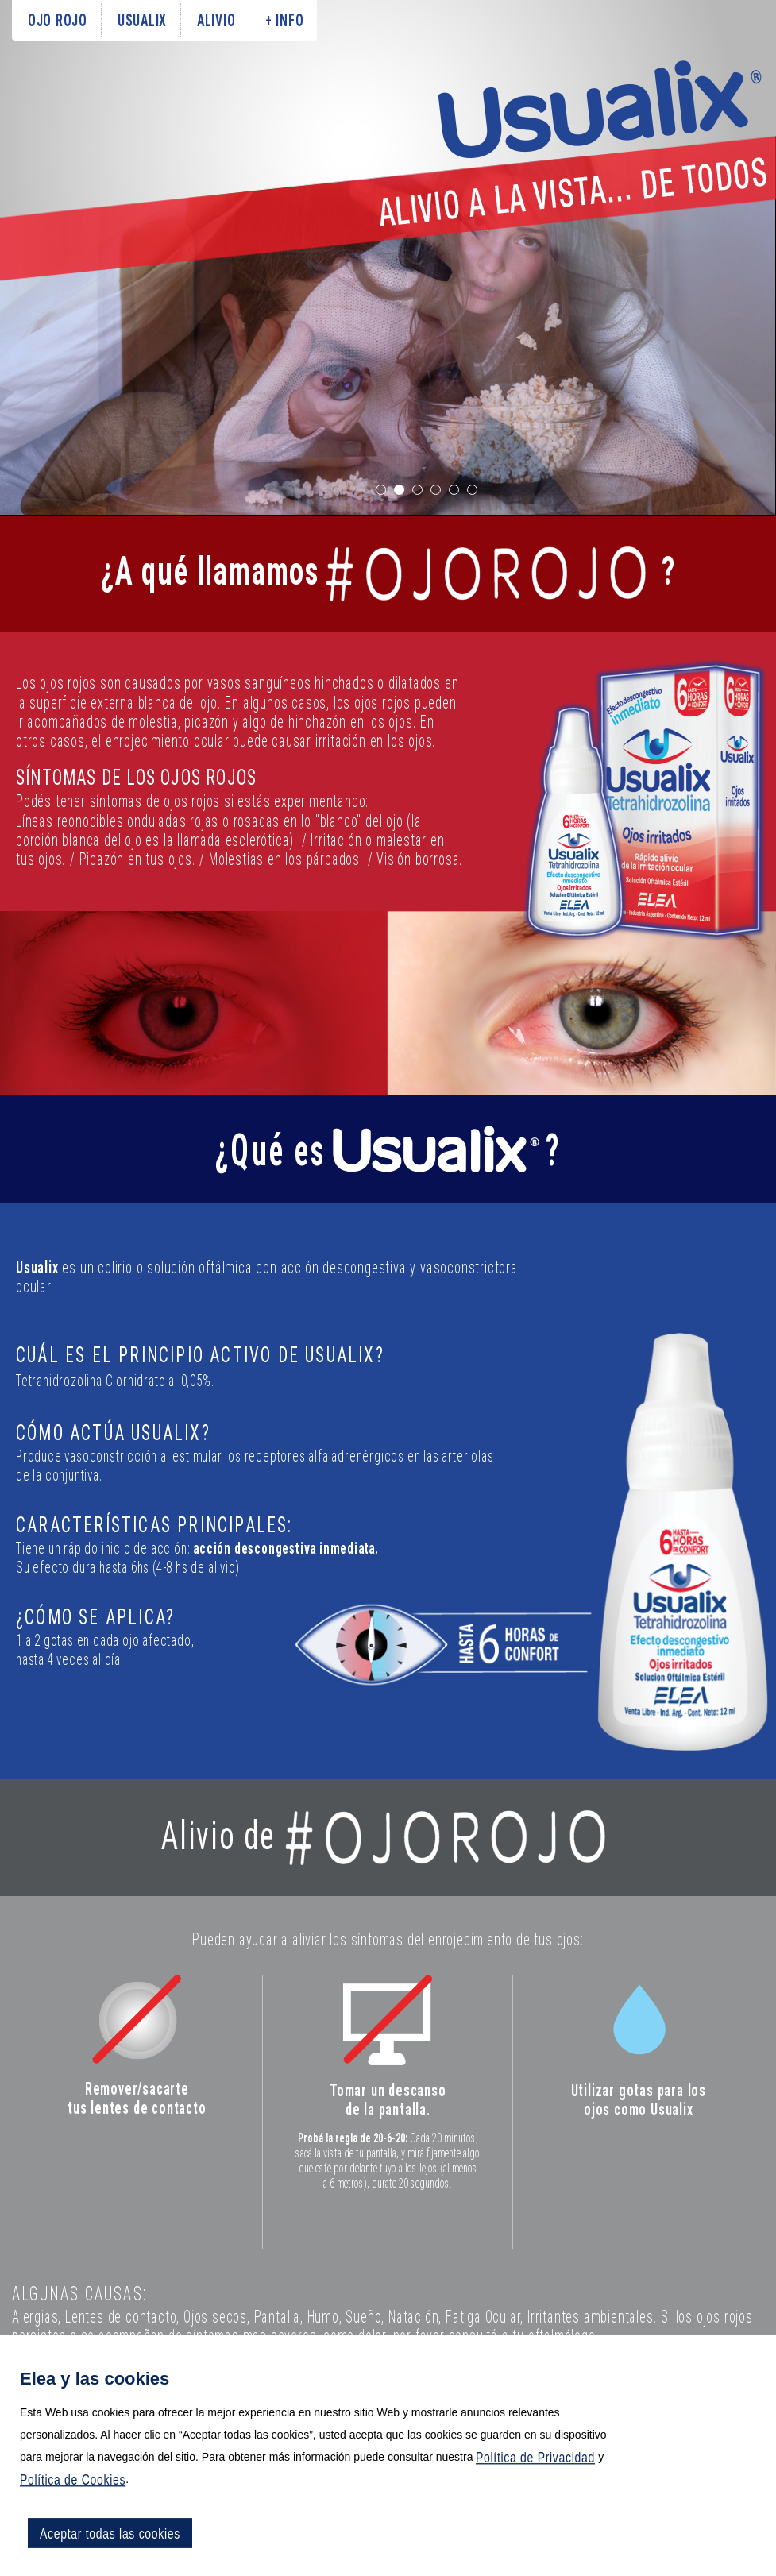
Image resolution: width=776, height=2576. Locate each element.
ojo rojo (57, 20)
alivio (216, 20)
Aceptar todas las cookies (110, 2533)
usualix (142, 20)
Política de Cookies (72, 2479)
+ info (284, 20)
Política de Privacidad (535, 2457)
